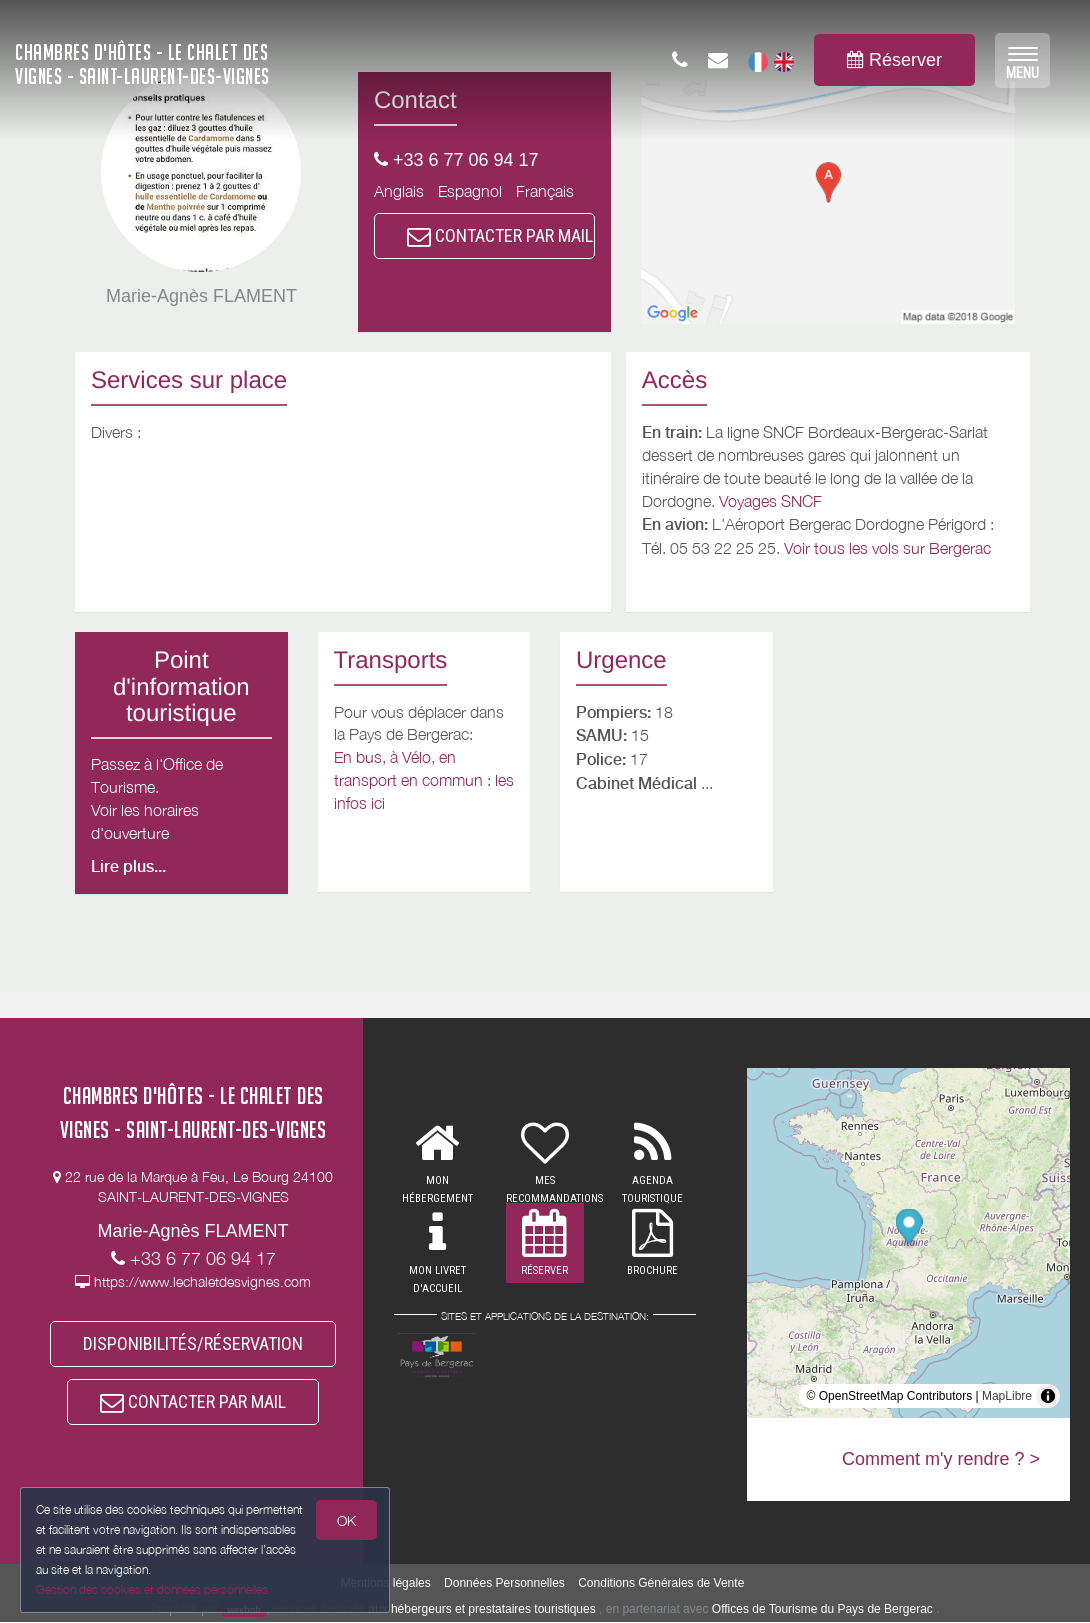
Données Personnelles (504, 1584)
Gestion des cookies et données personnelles (152, 1589)
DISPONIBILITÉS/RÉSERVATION (193, 1343)
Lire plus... (128, 866)
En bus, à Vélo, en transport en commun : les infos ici (424, 780)
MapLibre (1007, 1396)
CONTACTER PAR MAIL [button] (500, 235)
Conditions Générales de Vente (661, 1584)
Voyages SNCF (770, 501)
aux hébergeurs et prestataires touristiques (481, 1610)
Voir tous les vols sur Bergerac (887, 548)
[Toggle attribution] (1048, 1396)
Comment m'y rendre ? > (941, 1459)
